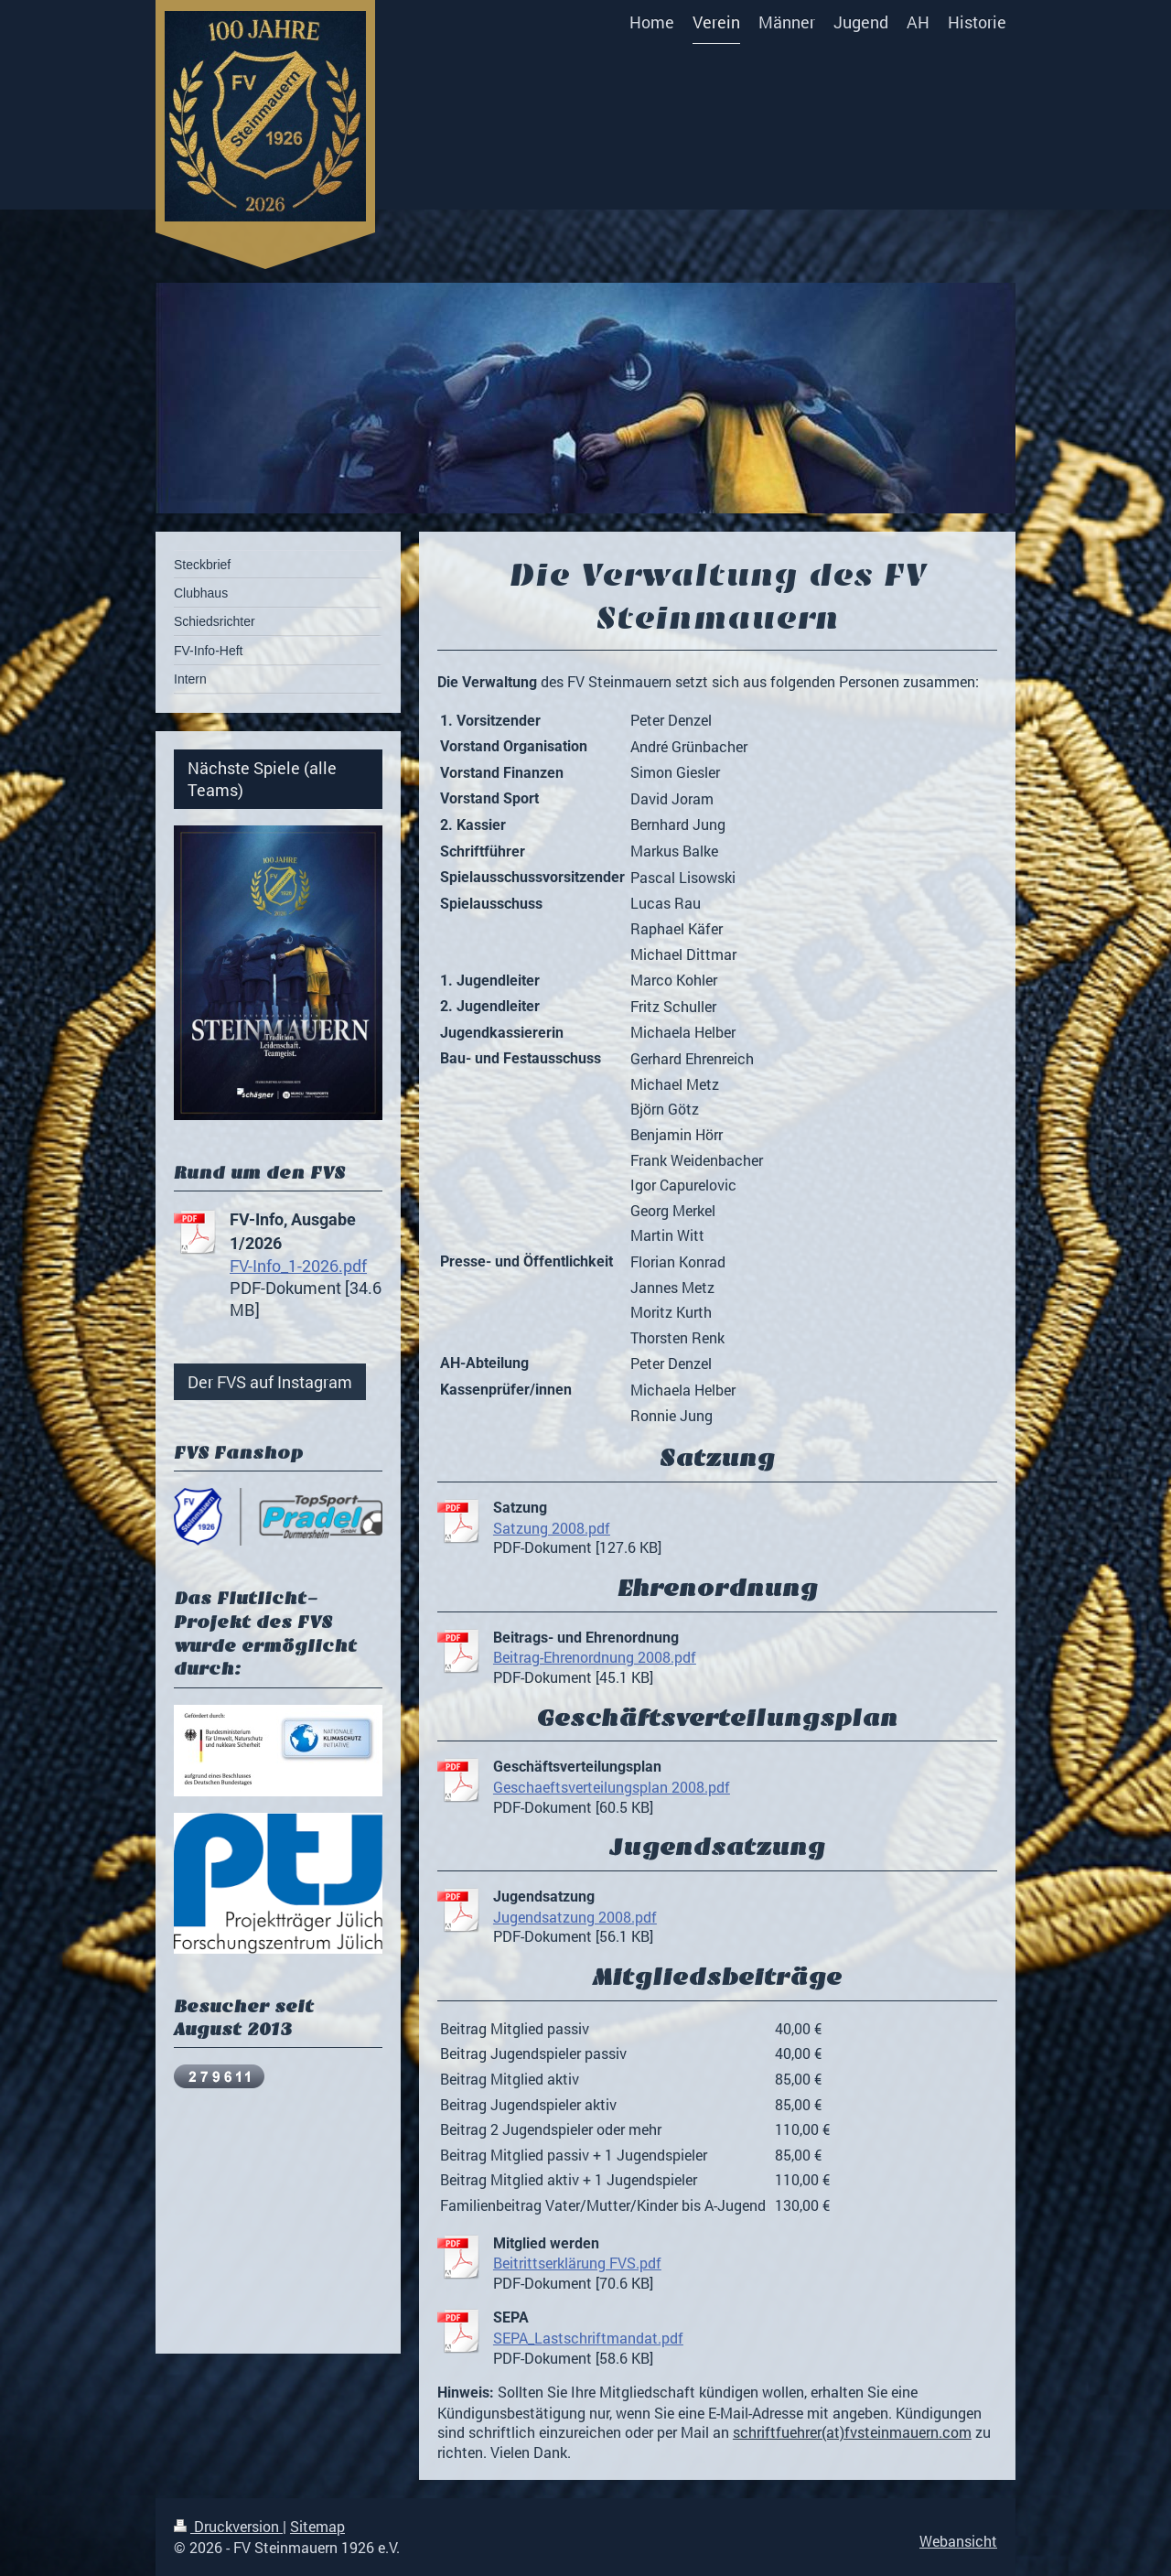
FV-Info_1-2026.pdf (298, 1266)
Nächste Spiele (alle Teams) (262, 779)
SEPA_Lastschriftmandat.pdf (588, 2337)
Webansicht (958, 2540)
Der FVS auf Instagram (270, 1382)
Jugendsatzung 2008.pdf (575, 1916)
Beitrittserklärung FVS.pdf (577, 2262)
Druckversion (228, 2526)
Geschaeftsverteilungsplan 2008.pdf (611, 1786)
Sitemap (317, 2526)
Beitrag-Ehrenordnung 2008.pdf (594, 1656)
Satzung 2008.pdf (551, 1527)
